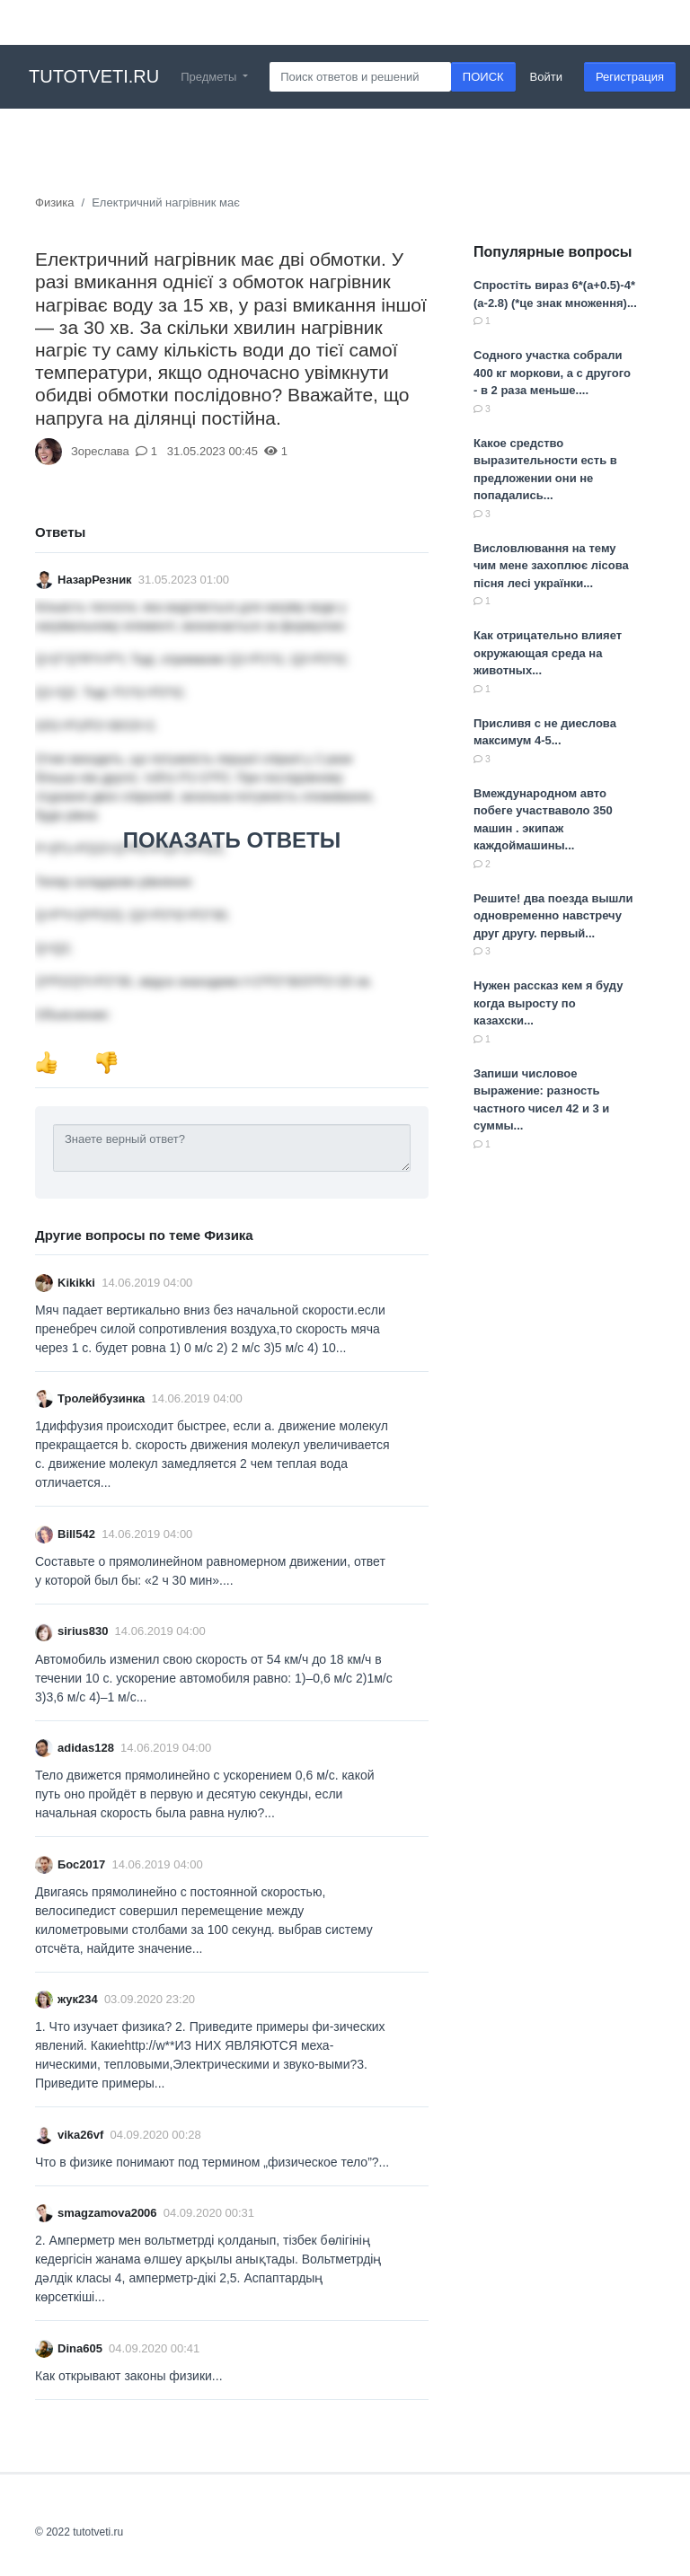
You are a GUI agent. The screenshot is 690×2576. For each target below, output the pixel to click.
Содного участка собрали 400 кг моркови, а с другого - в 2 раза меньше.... (552, 372)
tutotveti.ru (94, 76)
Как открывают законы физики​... (129, 2376)
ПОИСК (483, 77)
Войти (546, 77)
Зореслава (100, 451)
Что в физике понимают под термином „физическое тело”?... (212, 2162)
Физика (55, 202)
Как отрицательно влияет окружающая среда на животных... (547, 653)
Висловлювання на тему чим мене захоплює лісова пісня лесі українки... (551, 565)
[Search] (360, 77)
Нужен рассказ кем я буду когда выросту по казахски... (548, 1003)
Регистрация (630, 77)
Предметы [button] (210, 77)
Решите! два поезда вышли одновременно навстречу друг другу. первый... (553, 916)
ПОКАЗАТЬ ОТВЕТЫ (232, 840)
